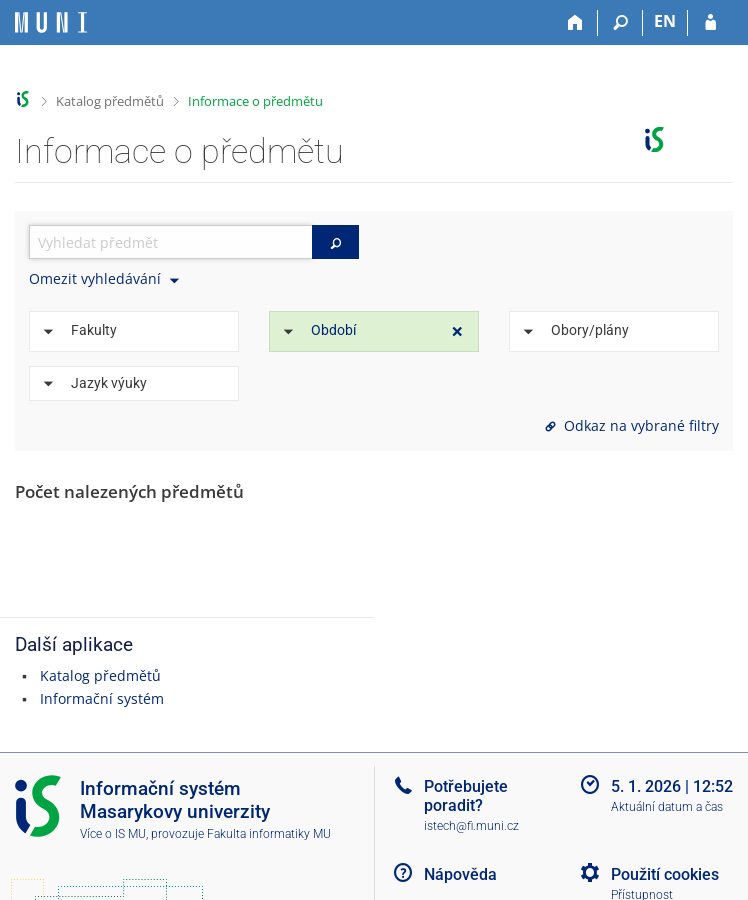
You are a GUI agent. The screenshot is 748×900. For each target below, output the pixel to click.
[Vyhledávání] (620, 23)
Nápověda (460, 874)
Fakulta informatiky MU (269, 834)
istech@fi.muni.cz (471, 826)
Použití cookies (665, 874)
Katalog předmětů (110, 101)
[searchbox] (170, 242)
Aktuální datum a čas (667, 807)
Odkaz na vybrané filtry (630, 425)
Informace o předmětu (255, 101)
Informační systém (102, 698)
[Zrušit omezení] (457, 332)
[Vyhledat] (335, 242)
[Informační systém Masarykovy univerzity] (51, 22)
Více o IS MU (113, 834)
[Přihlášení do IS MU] (710, 23)
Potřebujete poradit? (466, 796)
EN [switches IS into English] (665, 21)
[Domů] (575, 23)
